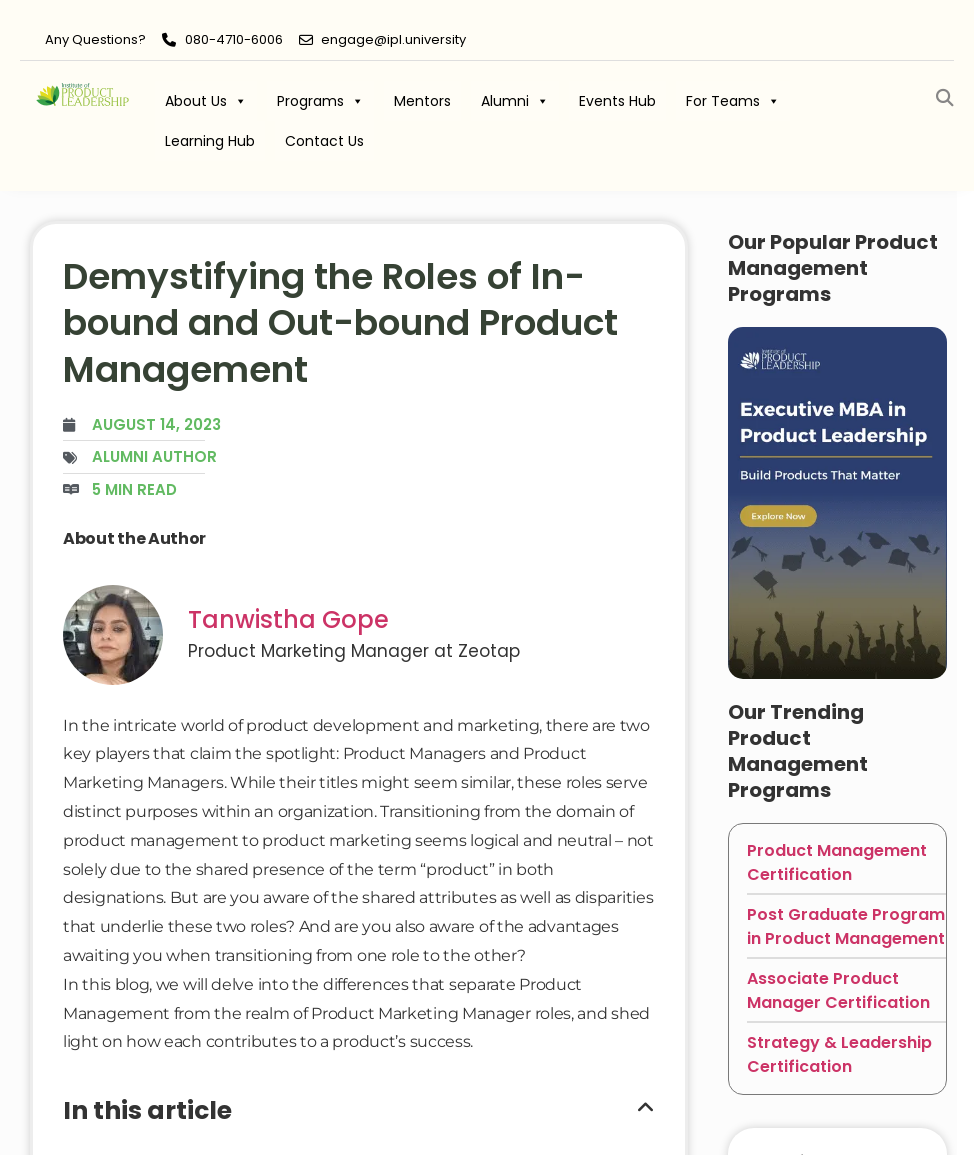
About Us (206, 101)
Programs (320, 101)
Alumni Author (154, 456)
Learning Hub (210, 141)
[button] (944, 98)
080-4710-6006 (234, 39)
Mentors (422, 101)
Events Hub (617, 101)
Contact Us (324, 141)
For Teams (733, 101)
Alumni (515, 101)
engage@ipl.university (393, 39)
